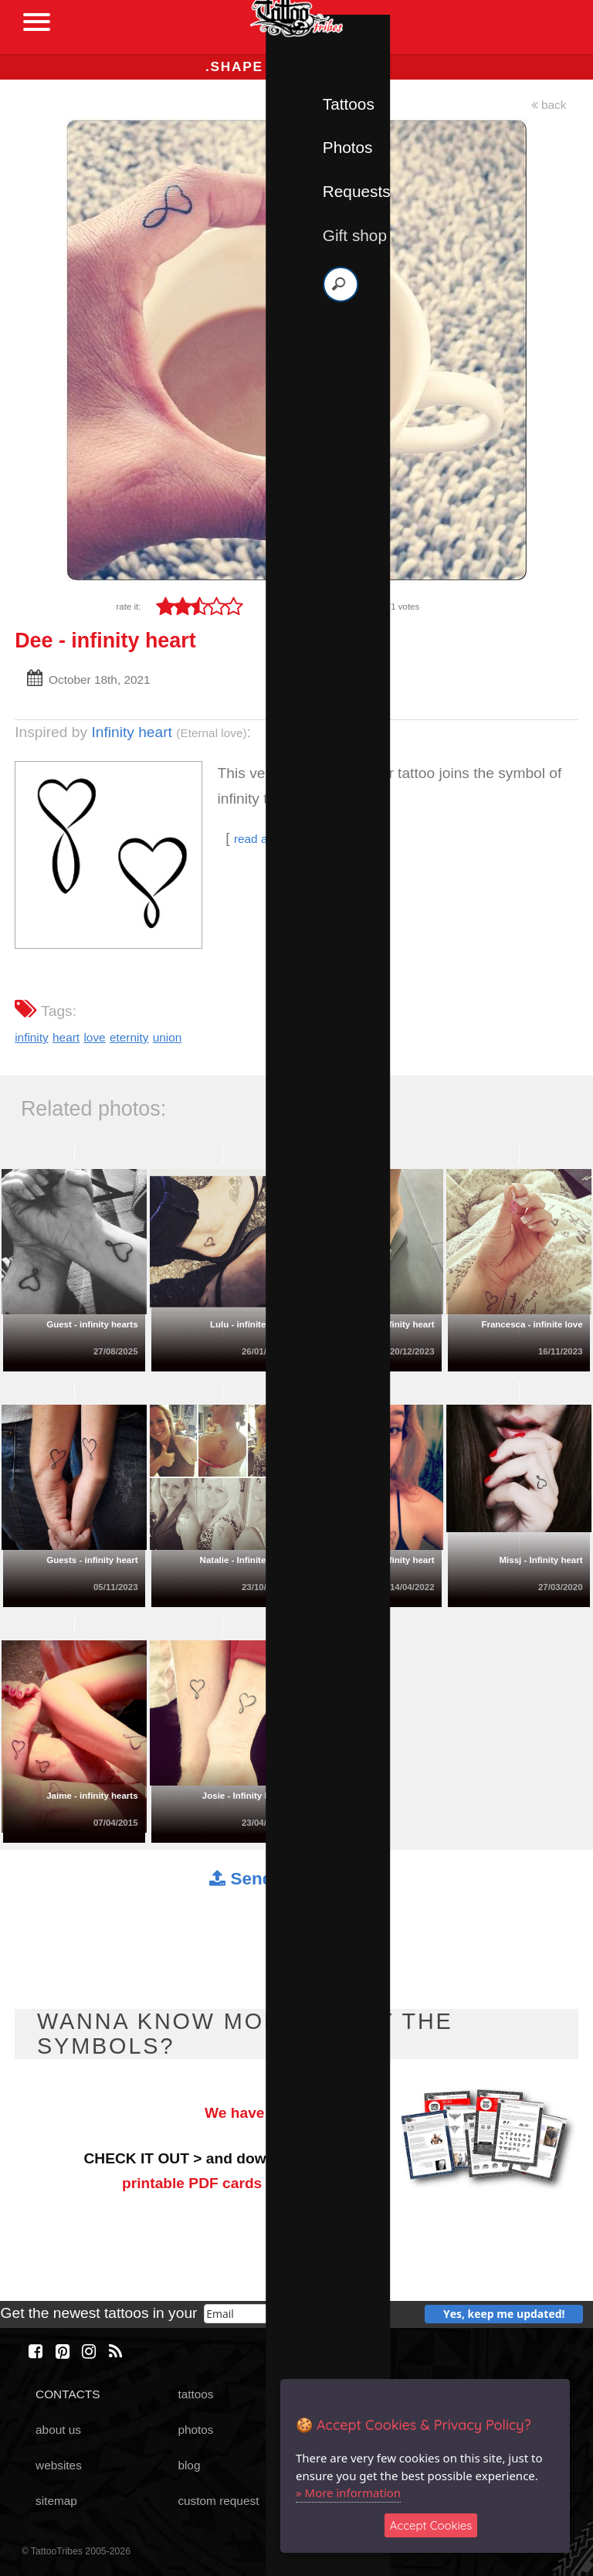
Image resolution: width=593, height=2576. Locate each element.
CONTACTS (68, 2394)
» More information (348, 2492)
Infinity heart (131, 732)
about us (58, 2429)
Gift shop (355, 235)
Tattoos (348, 104)
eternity (129, 1037)
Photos (348, 147)
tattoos (195, 2394)
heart (66, 1037)
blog (189, 2465)
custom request (218, 2500)
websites (59, 2465)
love (94, 1037)
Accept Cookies (431, 2525)
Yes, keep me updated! (504, 2313)
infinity (32, 1037)
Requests (357, 191)
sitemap (56, 2500)
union (167, 1037)
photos (195, 2429)
